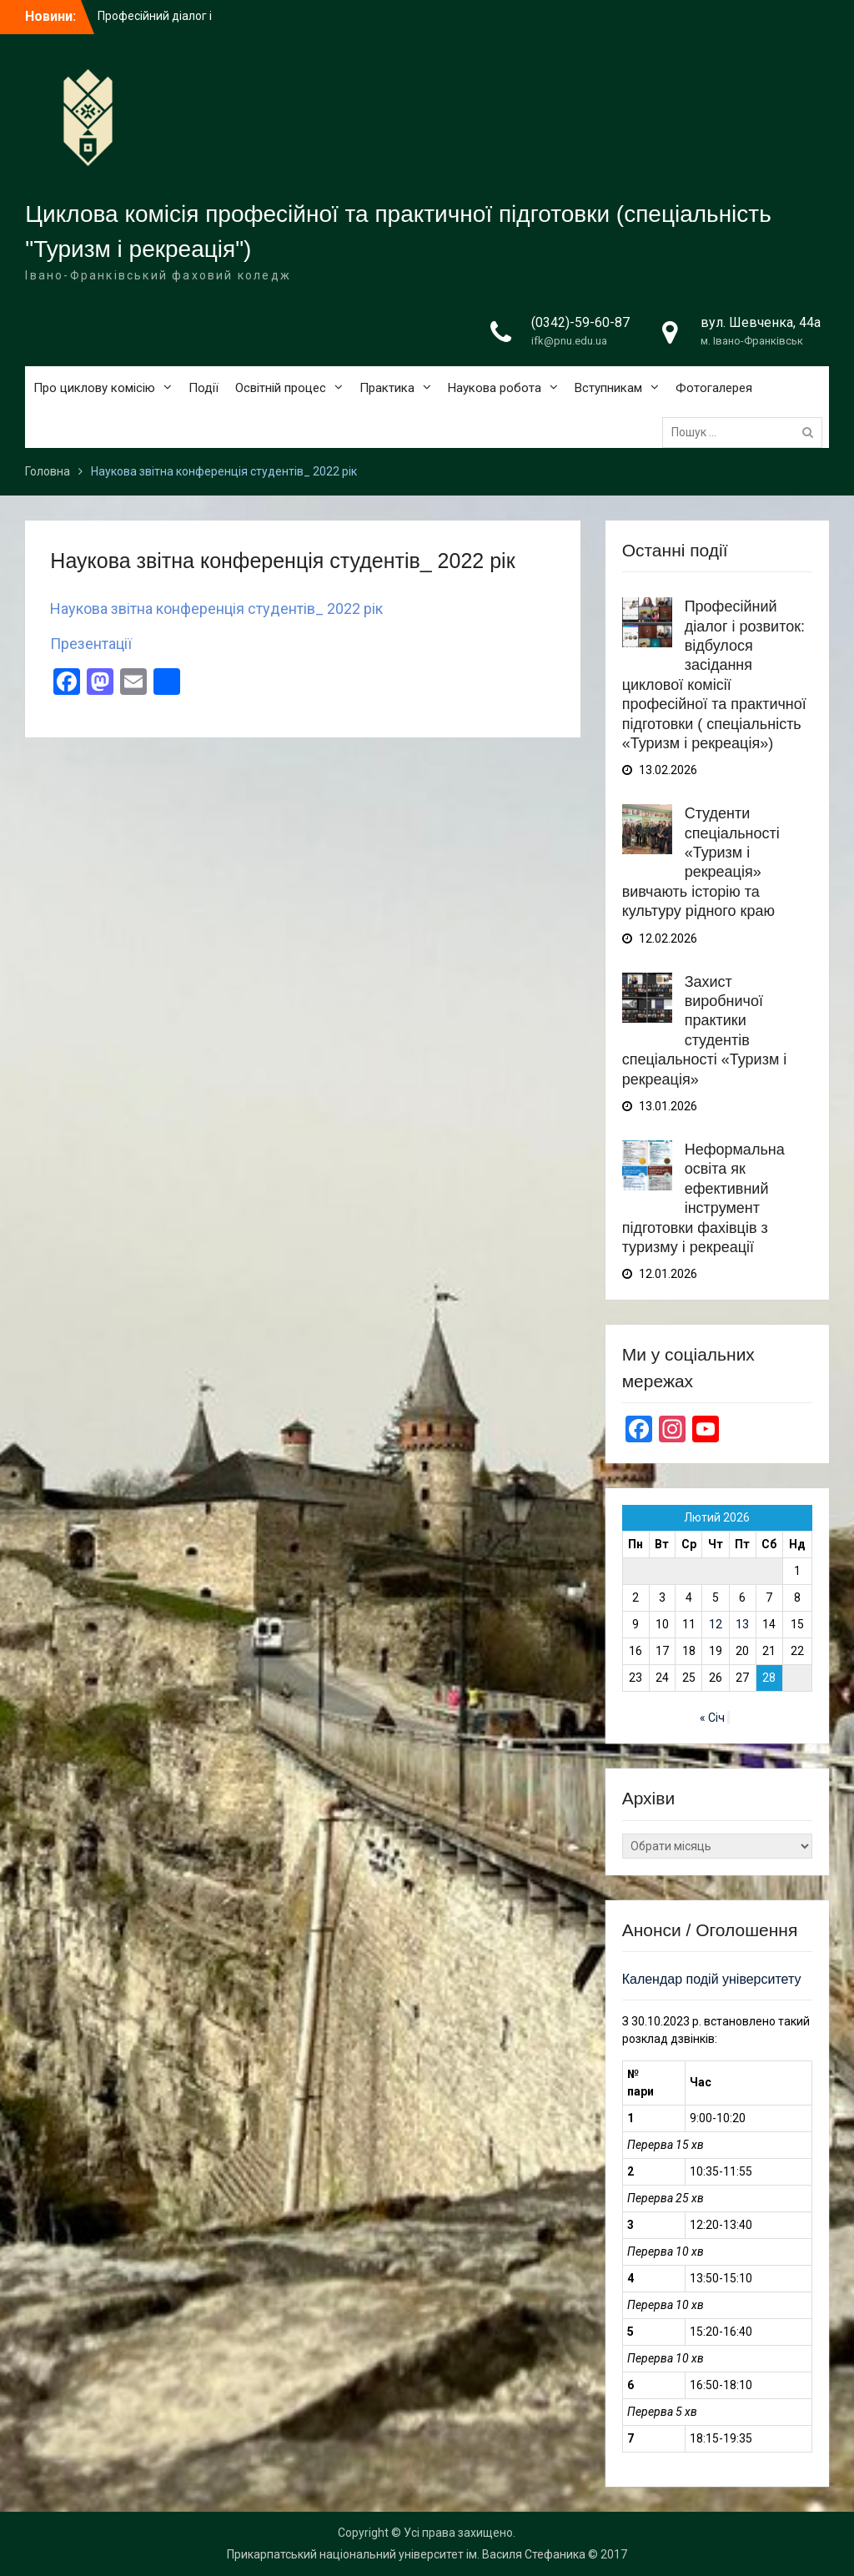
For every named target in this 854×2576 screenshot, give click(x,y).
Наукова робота (494, 387)
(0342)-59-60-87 (580, 322)
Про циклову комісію (94, 387)
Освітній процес (280, 387)
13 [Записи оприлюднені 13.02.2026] (742, 1624)
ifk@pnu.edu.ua (569, 341)
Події (203, 387)
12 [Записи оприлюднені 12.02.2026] (715, 1624)
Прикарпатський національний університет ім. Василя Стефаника (406, 2554)
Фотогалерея (714, 387)
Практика (386, 387)
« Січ (712, 1717)
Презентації (91, 643)
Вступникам (608, 387)
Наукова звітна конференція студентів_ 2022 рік (216, 608)
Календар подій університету (711, 1979)
